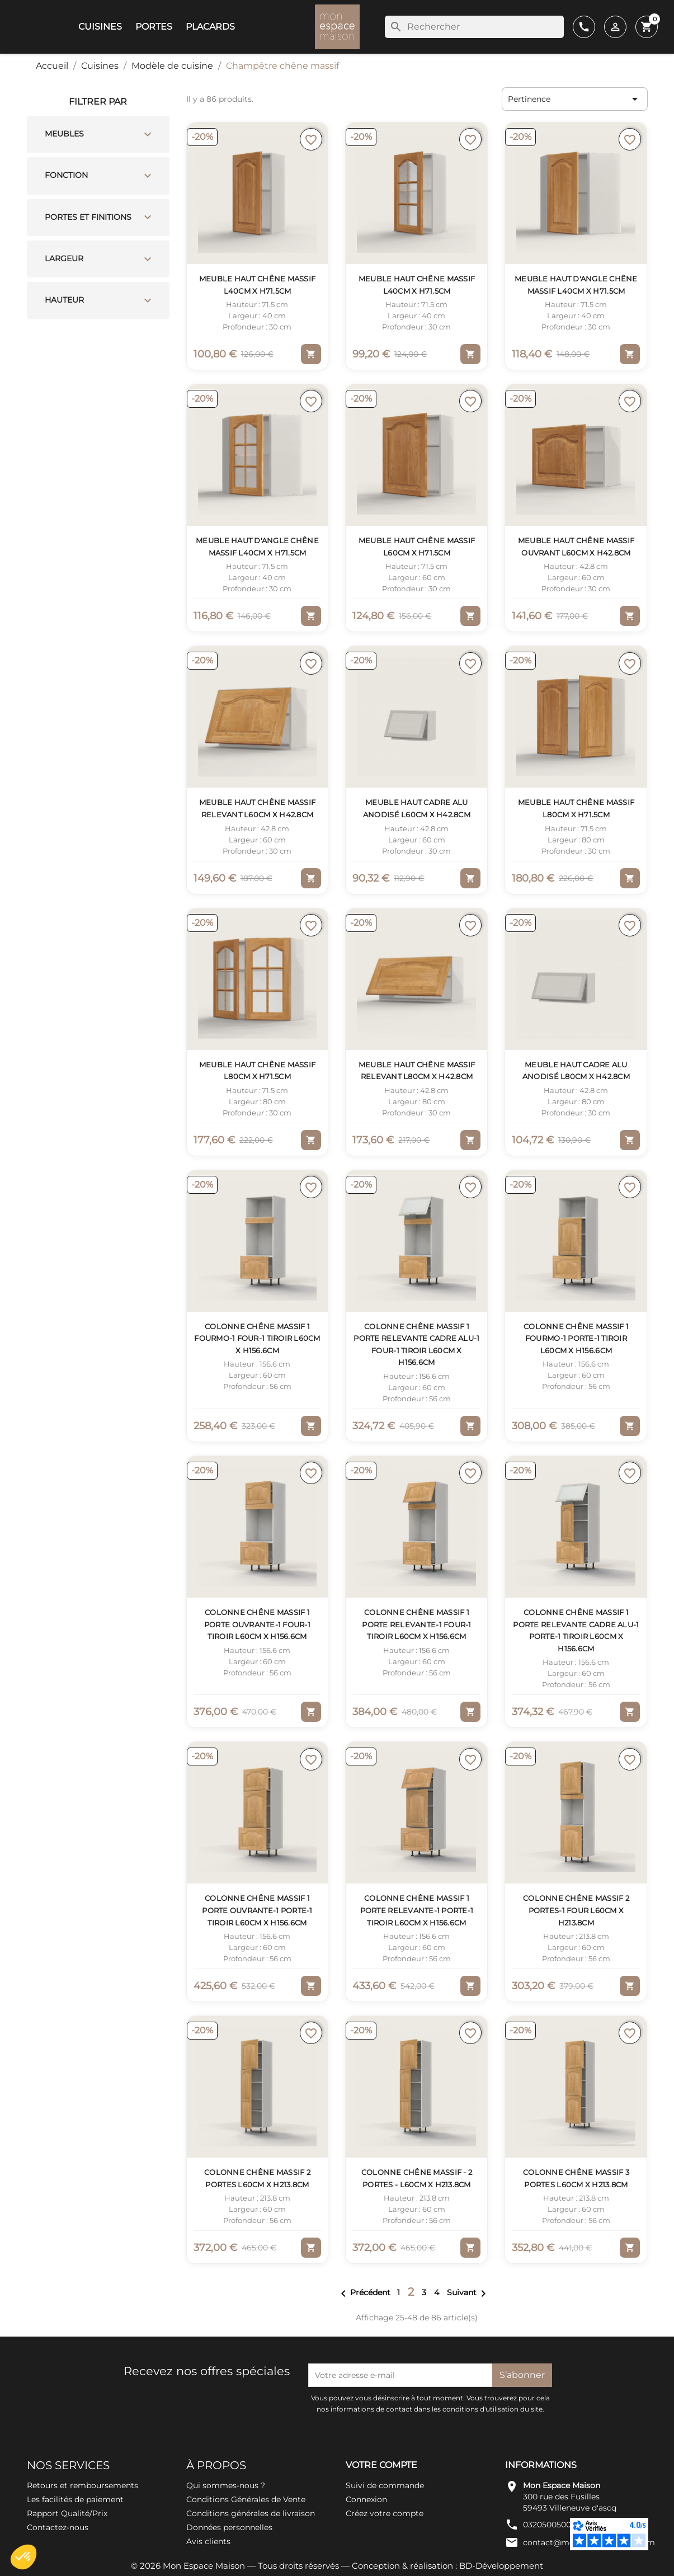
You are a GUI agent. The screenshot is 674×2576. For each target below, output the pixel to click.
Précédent (363, 2292)
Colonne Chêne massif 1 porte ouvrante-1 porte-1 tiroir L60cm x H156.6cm (257, 1910)
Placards (210, 26)
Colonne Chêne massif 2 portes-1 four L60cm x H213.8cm (576, 1910)
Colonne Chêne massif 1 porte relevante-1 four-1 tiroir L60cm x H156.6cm (416, 1624)
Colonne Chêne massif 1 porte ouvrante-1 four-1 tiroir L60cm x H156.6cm (257, 1624)
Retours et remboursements (82, 2485)
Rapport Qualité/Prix (67, 2513)
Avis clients (208, 2541)
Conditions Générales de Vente (245, 2499)
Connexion (366, 2499)
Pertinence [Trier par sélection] (575, 99)
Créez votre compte (384, 2513)
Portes (153, 26)
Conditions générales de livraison (250, 2513)
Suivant (468, 2292)
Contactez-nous (57, 2527)
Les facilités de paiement (75, 2499)
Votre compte (381, 2465)
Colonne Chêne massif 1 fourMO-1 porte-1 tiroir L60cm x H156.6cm (576, 1338)
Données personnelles (229, 2527)
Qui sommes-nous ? (225, 2485)
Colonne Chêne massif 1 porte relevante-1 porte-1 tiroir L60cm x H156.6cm (417, 1910)
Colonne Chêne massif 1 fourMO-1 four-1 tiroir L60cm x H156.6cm (257, 1338)
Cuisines (100, 26)
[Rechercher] (474, 27)
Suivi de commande (385, 2485)
